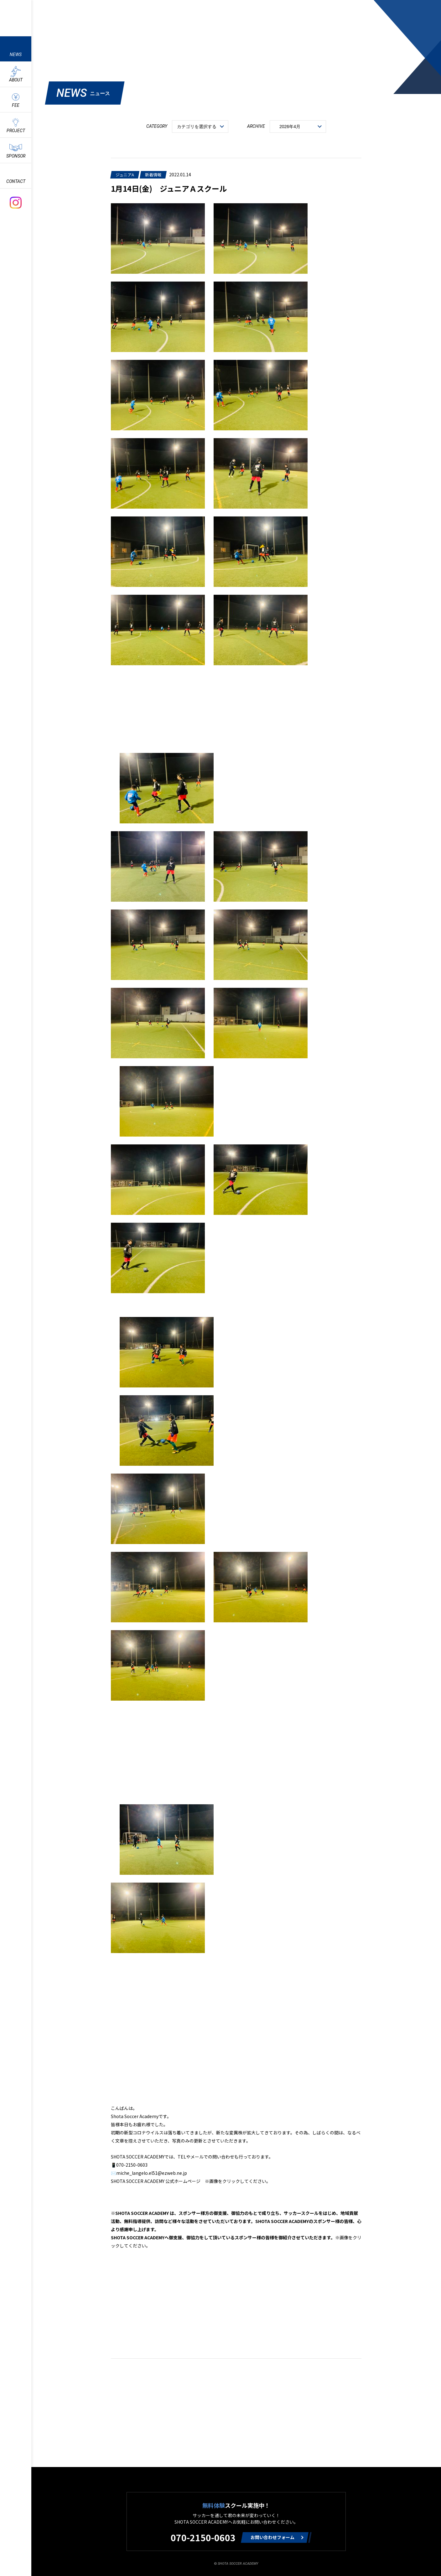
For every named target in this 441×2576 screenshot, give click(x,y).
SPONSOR (15, 155)
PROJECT (16, 130)
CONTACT (15, 181)
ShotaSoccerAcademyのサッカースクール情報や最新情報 (15, 17)
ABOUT (16, 79)
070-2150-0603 (203, 2537)
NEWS (16, 54)
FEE (15, 105)
